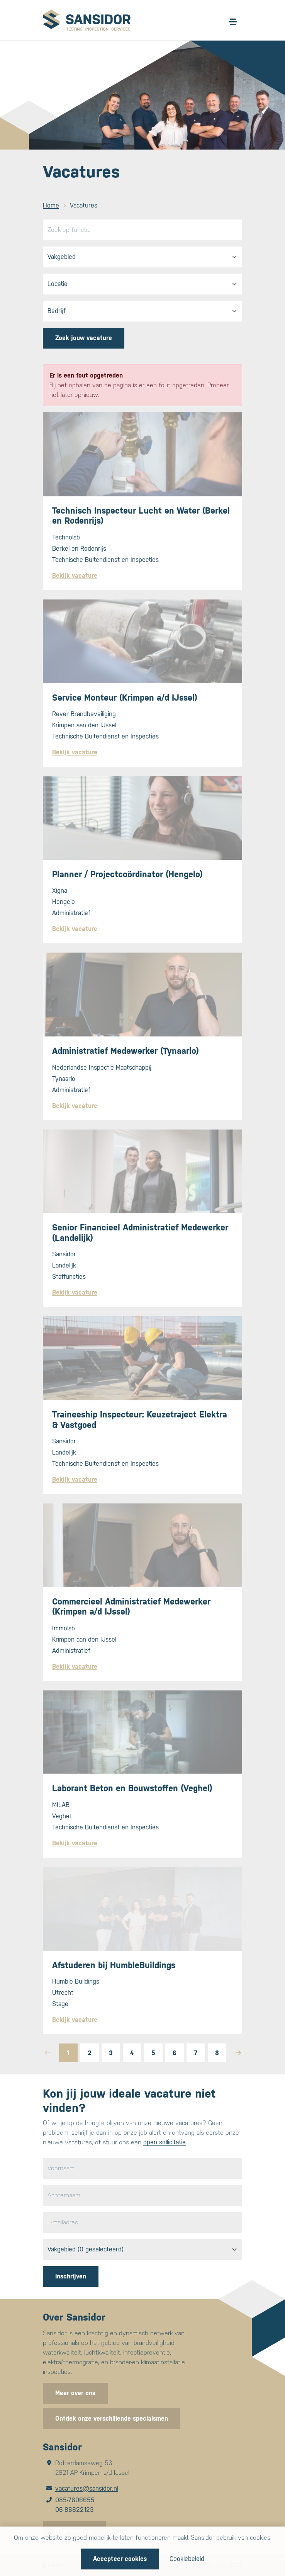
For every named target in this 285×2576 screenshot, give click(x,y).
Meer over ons (75, 2393)
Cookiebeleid (187, 2558)
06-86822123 (74, 2509)
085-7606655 (75, 2500)
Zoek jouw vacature (83, 338)
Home (51, 205)
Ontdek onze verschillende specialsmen (111, 2418)
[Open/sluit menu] (233, 22)
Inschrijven (70, 2276)
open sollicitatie (164, 2142)
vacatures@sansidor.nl (86, 2488)
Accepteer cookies (120, 2558)
